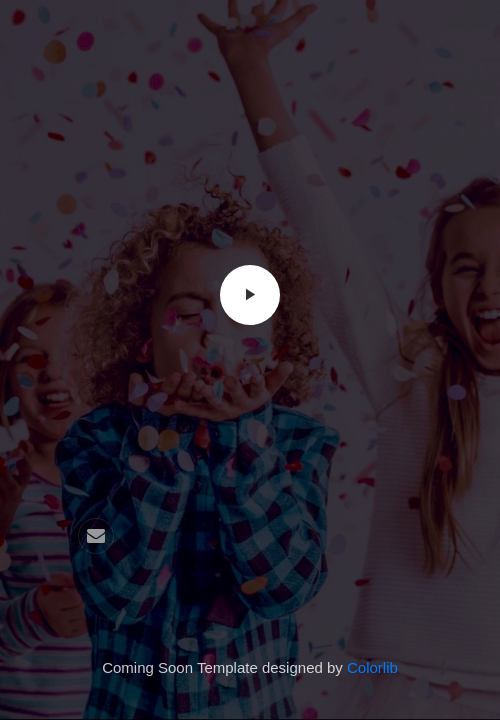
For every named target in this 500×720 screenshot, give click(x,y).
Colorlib (372, 667)
